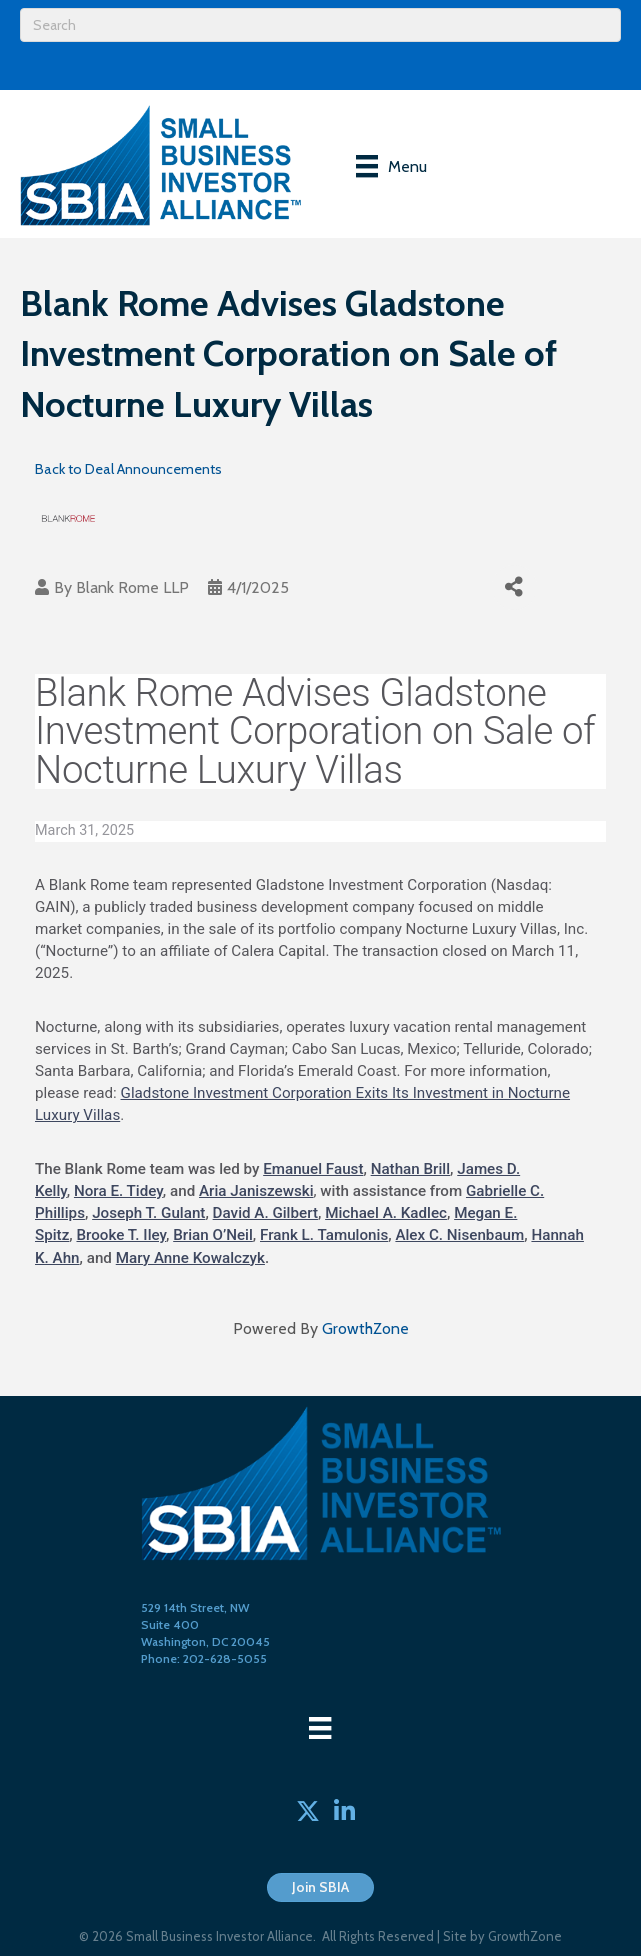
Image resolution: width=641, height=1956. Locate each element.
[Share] (514, 587)
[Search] (320, 25)
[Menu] (391, 166)
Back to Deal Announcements (128, 469)
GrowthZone (365, 1328)
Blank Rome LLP (132, 587)
